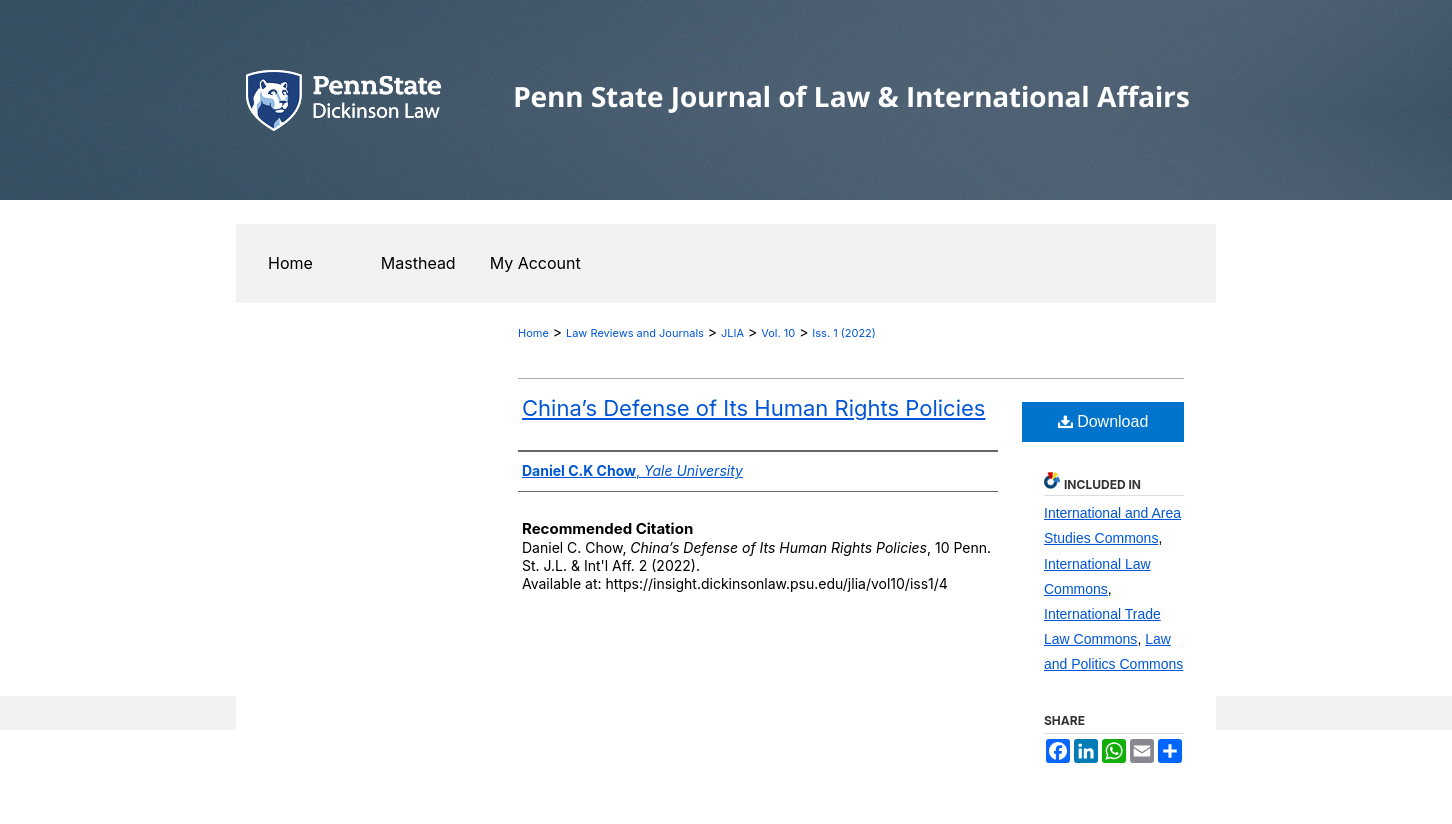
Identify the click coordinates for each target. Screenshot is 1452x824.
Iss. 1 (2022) (844, 333)
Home (533, 333)
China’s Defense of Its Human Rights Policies (753, 408)
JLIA (732, 333)
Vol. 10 (778, 333)
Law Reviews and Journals (635, 333)
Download (1103, 421)
